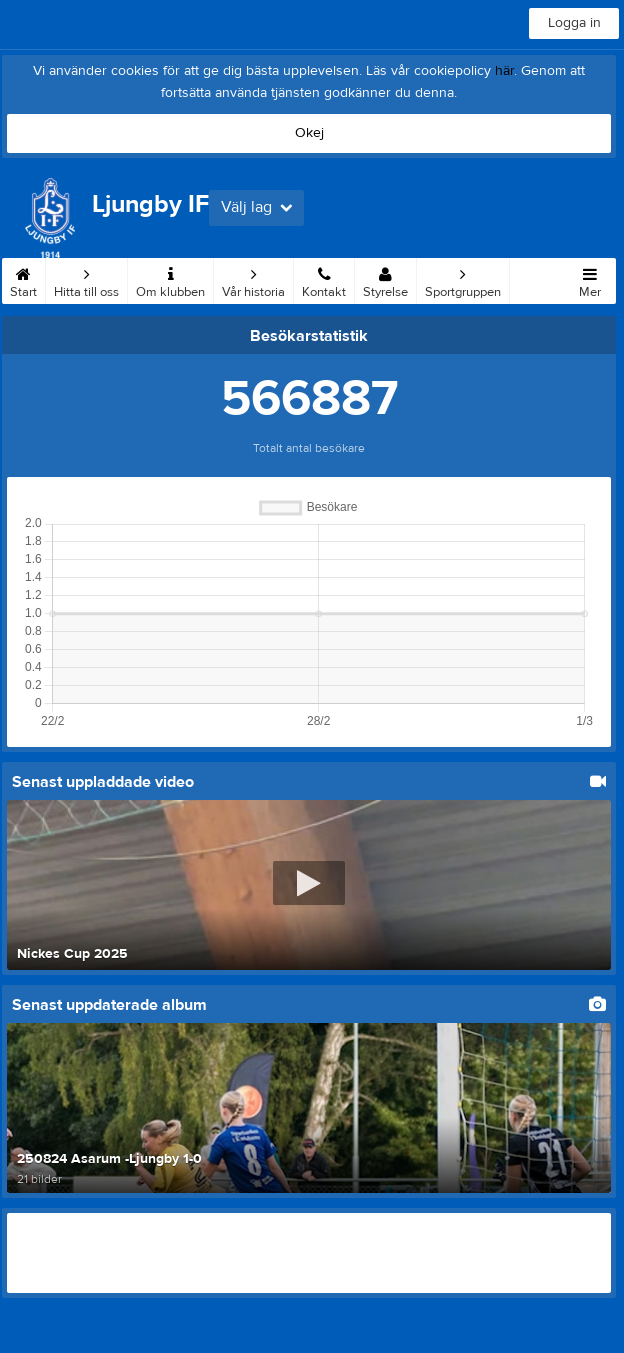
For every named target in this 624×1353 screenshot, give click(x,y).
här (504, 71)
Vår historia (253, 279)
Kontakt (324, 279)
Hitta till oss (86, 279)
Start (23, 279)
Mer (590, 279)
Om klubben (170, 279)
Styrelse (385, 279)
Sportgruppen (463, 279)
